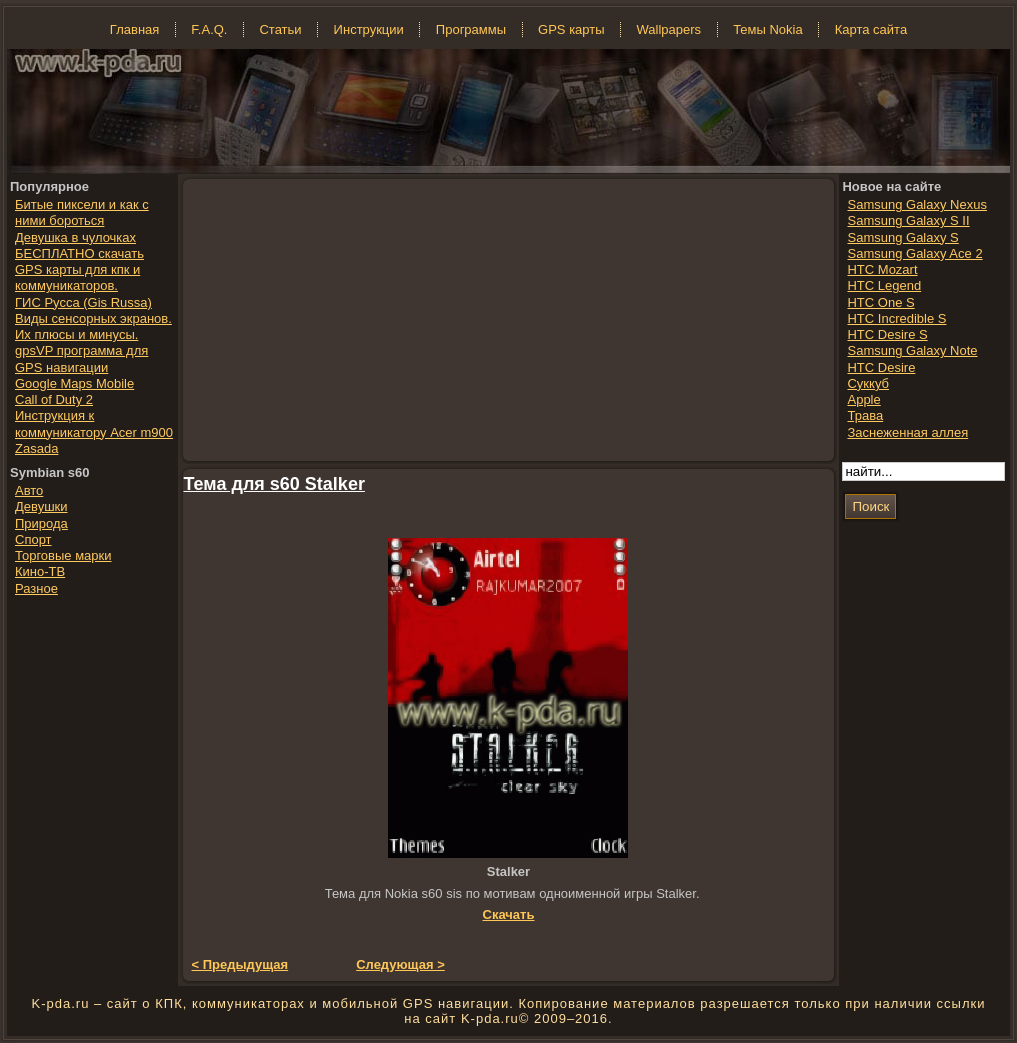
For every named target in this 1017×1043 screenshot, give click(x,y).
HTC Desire (881, 367)
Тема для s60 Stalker (274, 484)
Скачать (509, 914)
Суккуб (868, 383)
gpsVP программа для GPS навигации (81, 358)
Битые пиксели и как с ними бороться (82, 212)
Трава (865, 415)
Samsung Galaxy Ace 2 (914, 253)
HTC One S (880, 302)
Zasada (36, 448)
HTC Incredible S (896, 318)
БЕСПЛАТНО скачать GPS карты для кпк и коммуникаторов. (79, 270)
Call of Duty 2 (54, 399)
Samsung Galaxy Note (912, 350)
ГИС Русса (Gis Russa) (83, 302)
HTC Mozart (882, 269)
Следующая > (400, 964)
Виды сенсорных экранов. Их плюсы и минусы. (93, 326)
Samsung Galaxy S (902, 237)
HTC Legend (884, 285)
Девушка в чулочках (75, 237)
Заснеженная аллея (907, 432)
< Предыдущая (240, 964)
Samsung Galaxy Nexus (916, 204)
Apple (863, 399)
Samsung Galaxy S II (908, 220)
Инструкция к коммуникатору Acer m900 (94, 423)
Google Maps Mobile (74, 383)
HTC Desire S (887, 334)
